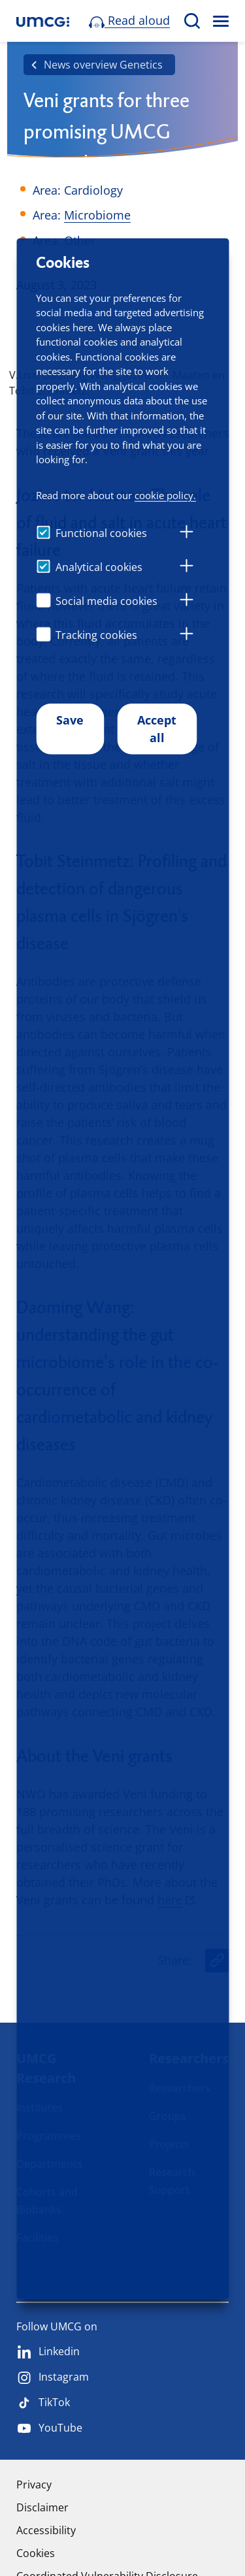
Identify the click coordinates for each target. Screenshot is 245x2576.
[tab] (186, 534)
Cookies (35, 2553)
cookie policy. (165, 495)
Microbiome (97, 215)
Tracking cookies (96, 635)
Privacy (34, 2484)
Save (70, 720)
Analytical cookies (99, 567)
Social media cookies (106, 601)
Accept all (156, 728)
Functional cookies (101, 533)
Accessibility (46, 2530)
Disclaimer (42, 2507)
